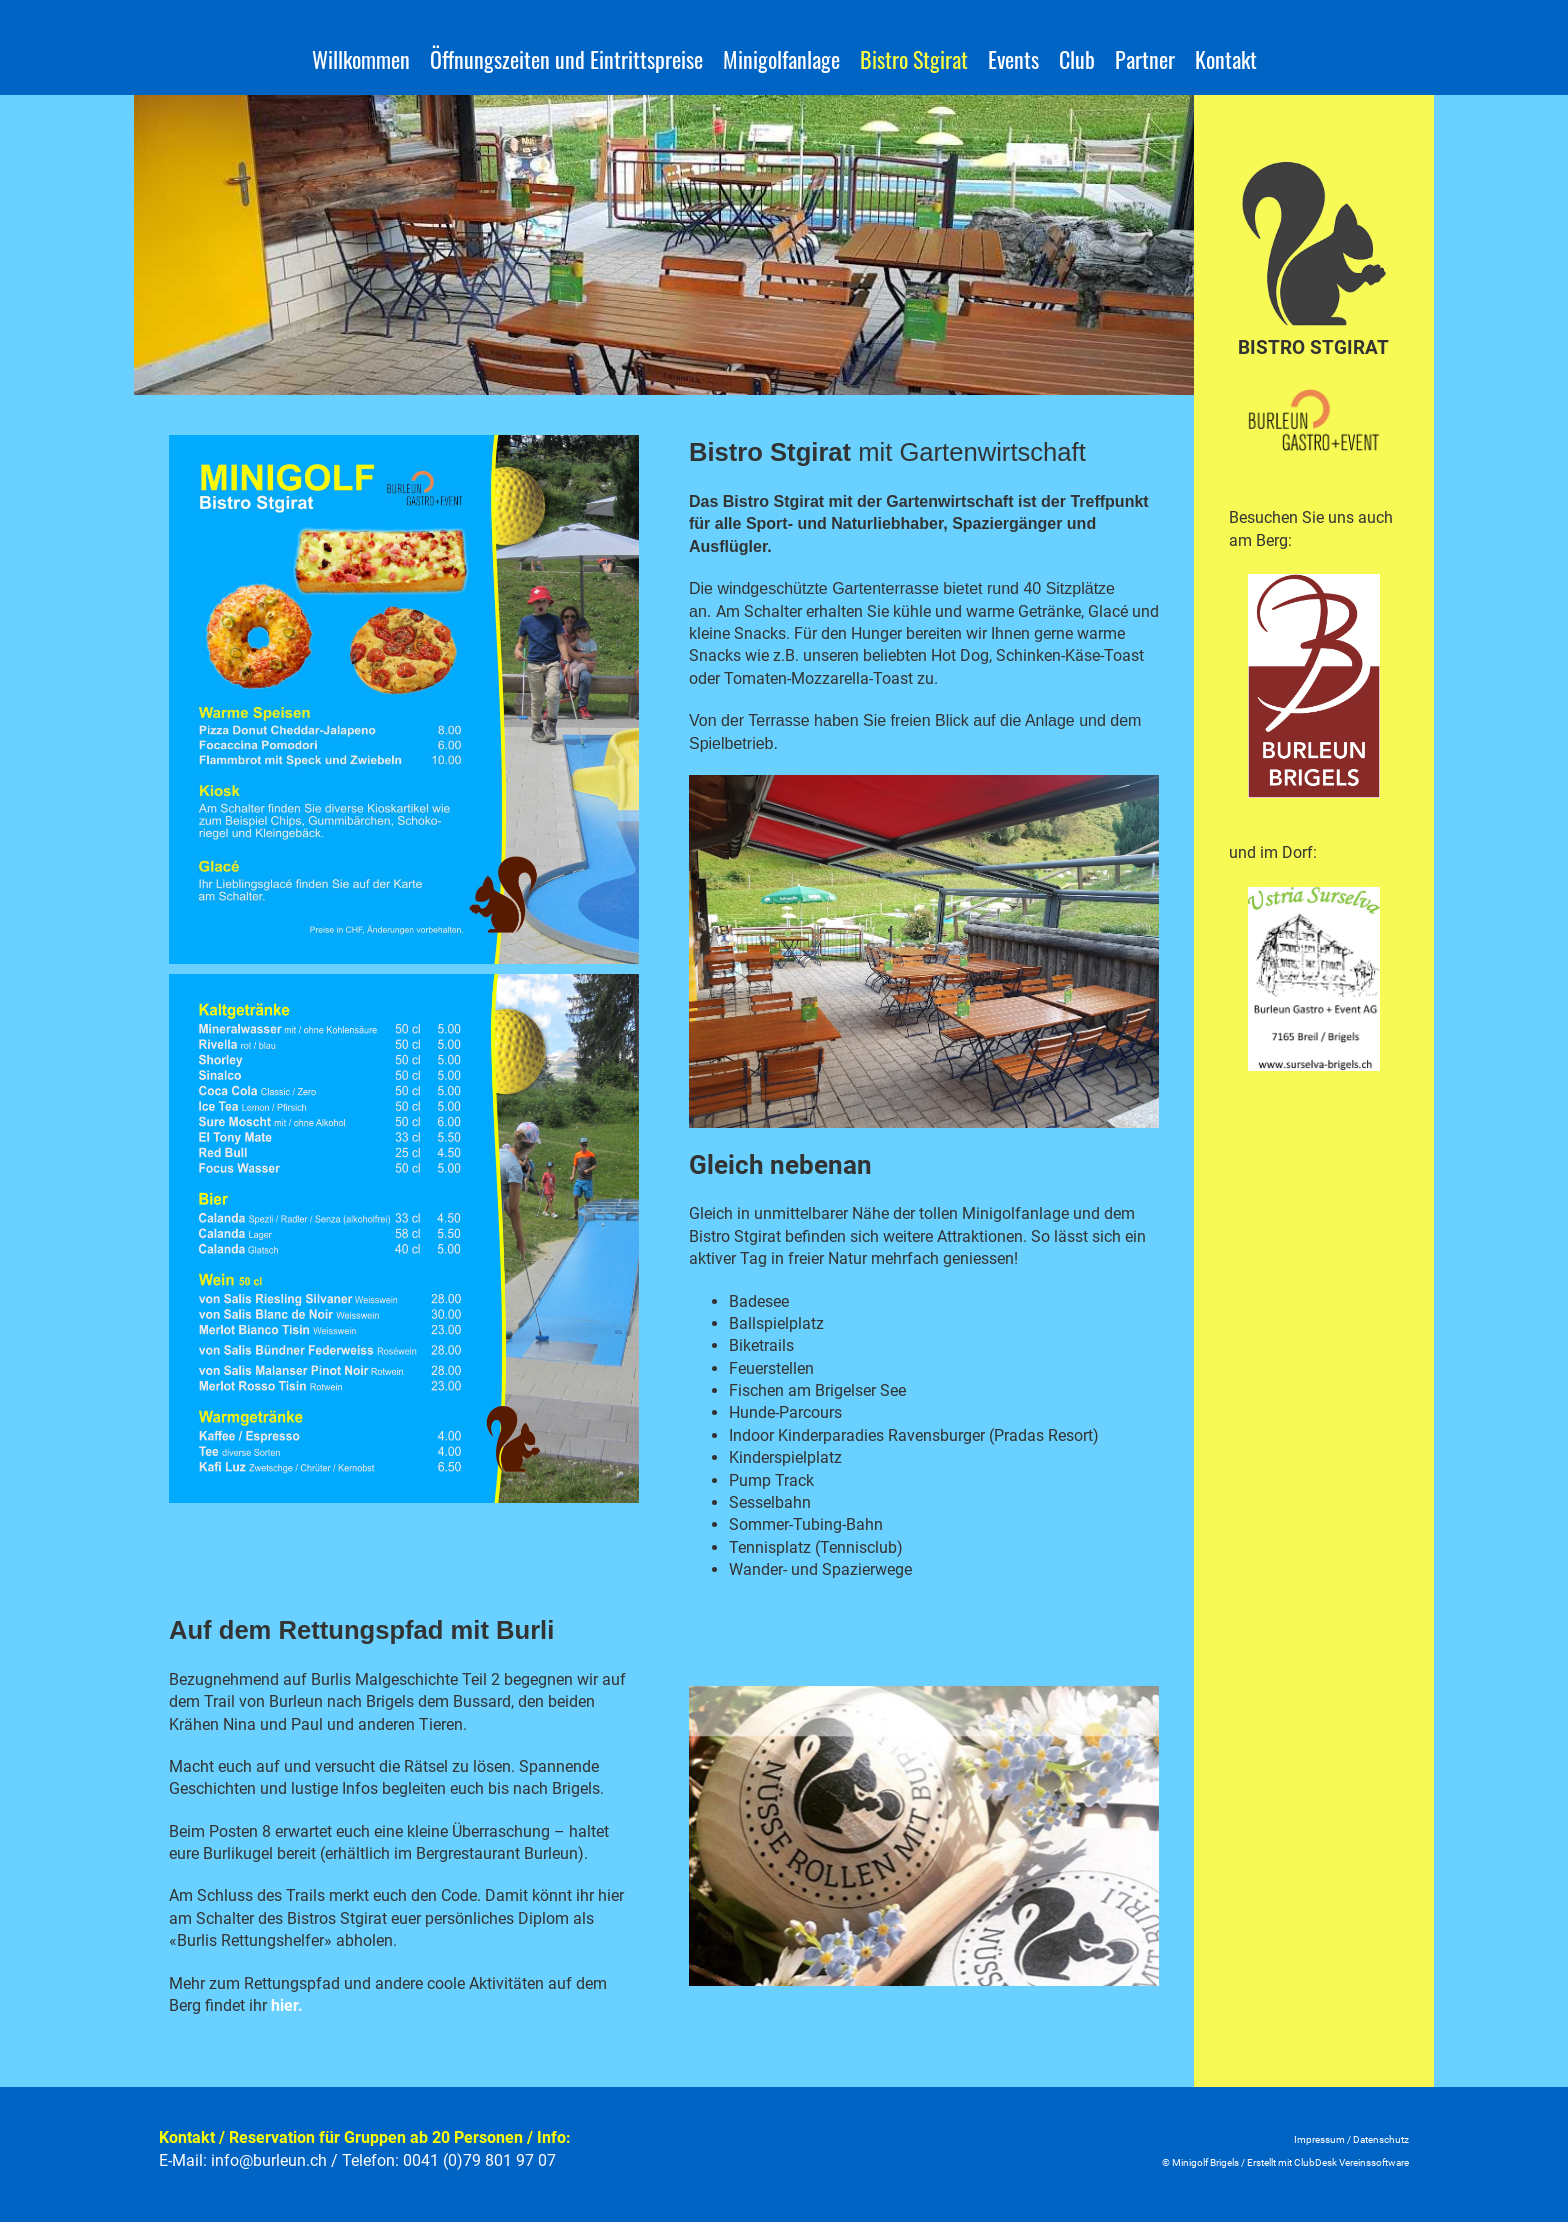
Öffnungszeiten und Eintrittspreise (566, 59)
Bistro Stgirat (914, 59)
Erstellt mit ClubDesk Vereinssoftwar (1325, 2162)
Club (1077, 59)
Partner (1145, 59)
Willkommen (361, 59)
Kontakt (1226, 59)
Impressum (1319, 2139)
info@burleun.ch (269, 2160)
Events (1013, 59)
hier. (287, 2005)
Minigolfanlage (781, 59)
